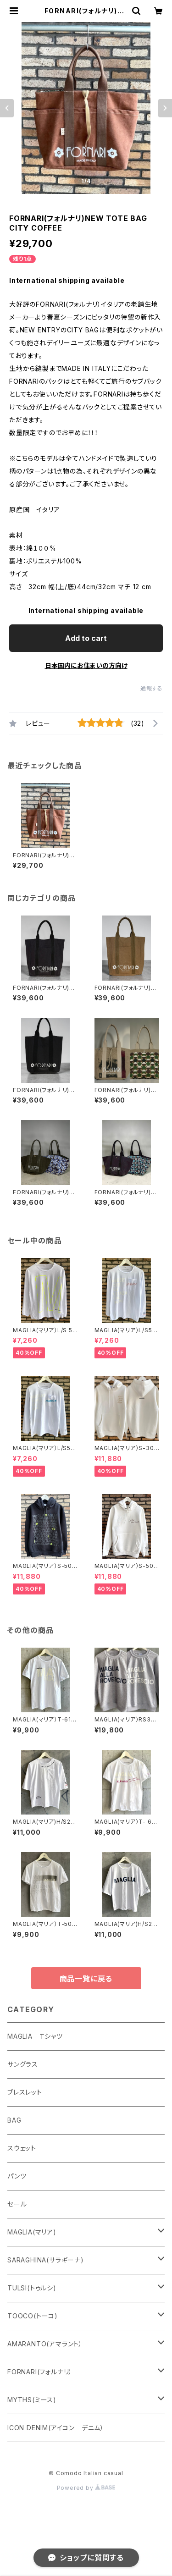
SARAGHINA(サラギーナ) (45, 2260)
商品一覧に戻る (86, 1978)
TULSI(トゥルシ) (31, 2288)
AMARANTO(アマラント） (45, 2344)
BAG (14, 2120)
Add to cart (86, 638)
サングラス (22, 2064)
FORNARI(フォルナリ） (39, 2372)
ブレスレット (24, 2092)
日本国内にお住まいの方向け (86, 665)
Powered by (86, 2487)
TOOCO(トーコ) (32, 2316)
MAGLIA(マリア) (31, 2232)
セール (17, 2204)
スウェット (21, 2148)
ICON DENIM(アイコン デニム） (55, 2428)
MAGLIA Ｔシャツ (35, 2036)
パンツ (16, 2176)
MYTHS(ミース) (31, 2400)
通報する (151, 688)
